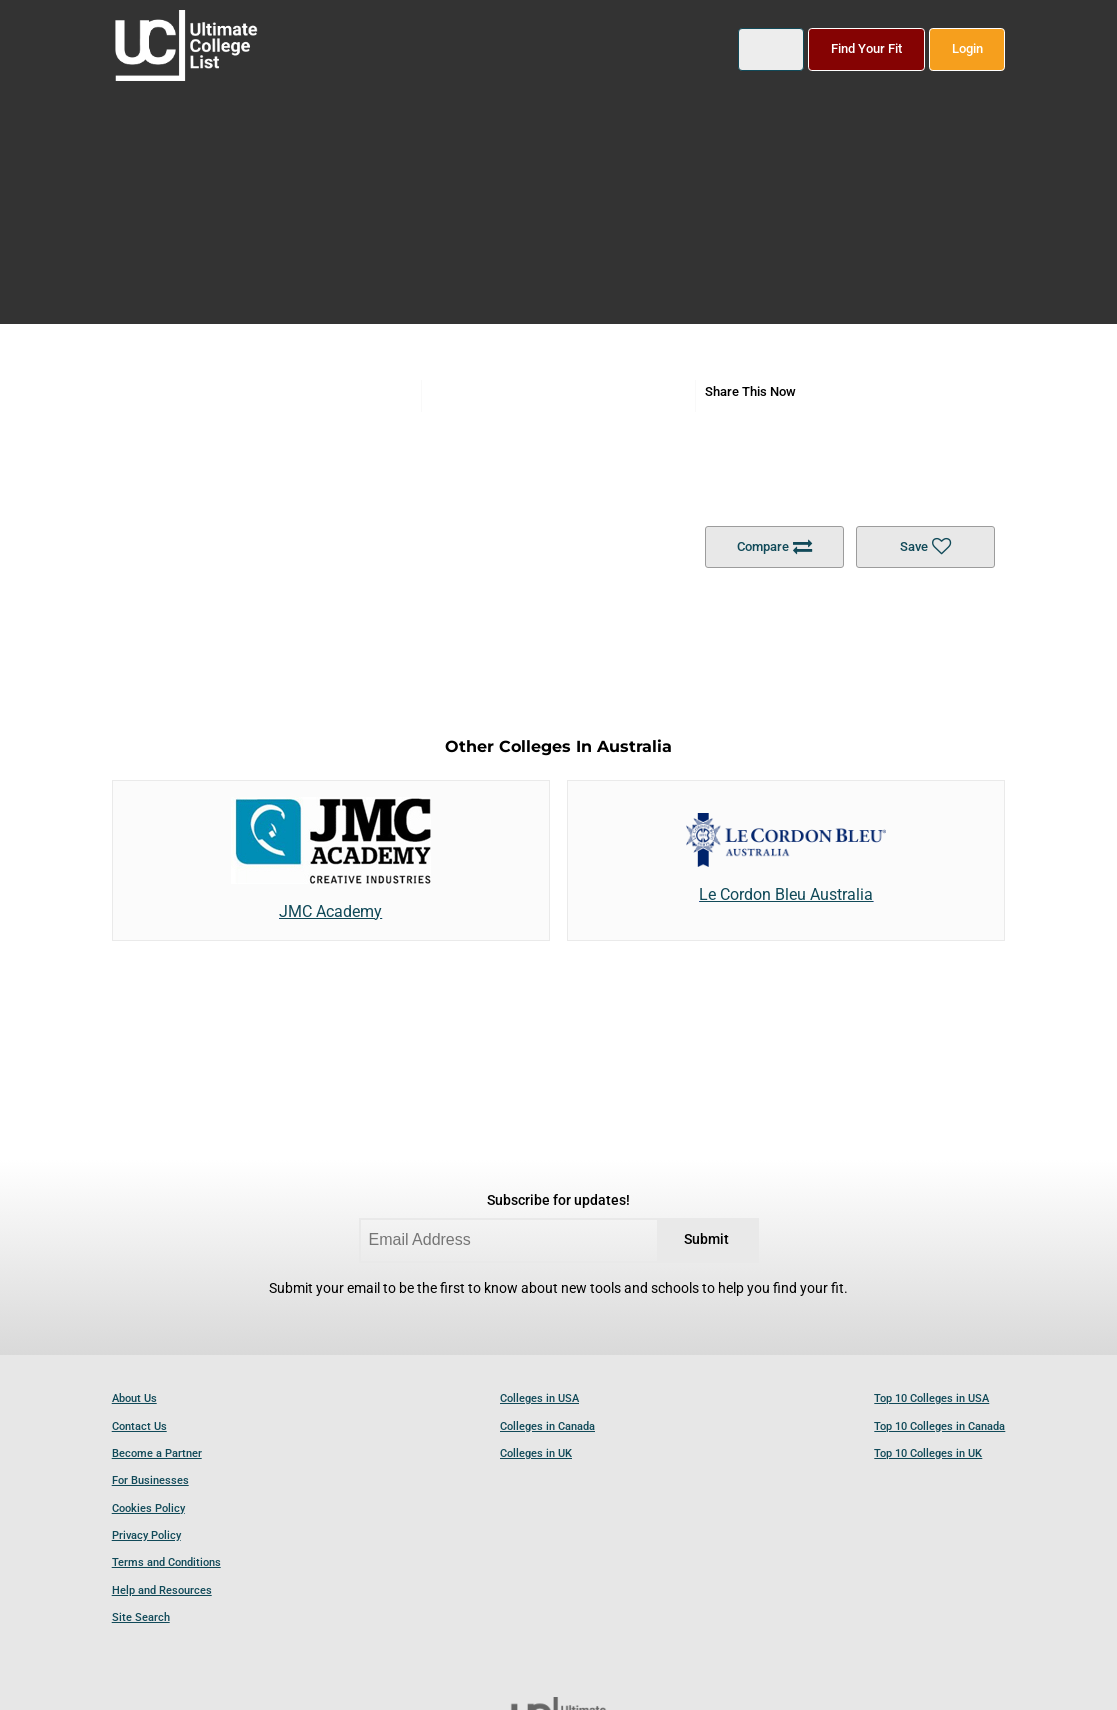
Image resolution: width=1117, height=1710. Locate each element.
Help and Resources (162, 1590)
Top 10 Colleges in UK (928, 1453)
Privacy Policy (146, 1535)
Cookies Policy (148, 1508)
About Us (134, 1398)
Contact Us (139, 1426)
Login (967, 48)
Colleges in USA (539, 1398)
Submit (706, 1239)
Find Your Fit (866, 48)
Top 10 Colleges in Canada (939, 1426)
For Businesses (150, 1480)
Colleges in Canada (547, 1426)
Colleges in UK (536, 1453)
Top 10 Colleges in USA (931, 1398)
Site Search (141, 1617)
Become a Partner (157, 1453)
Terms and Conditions (166, 1562)
